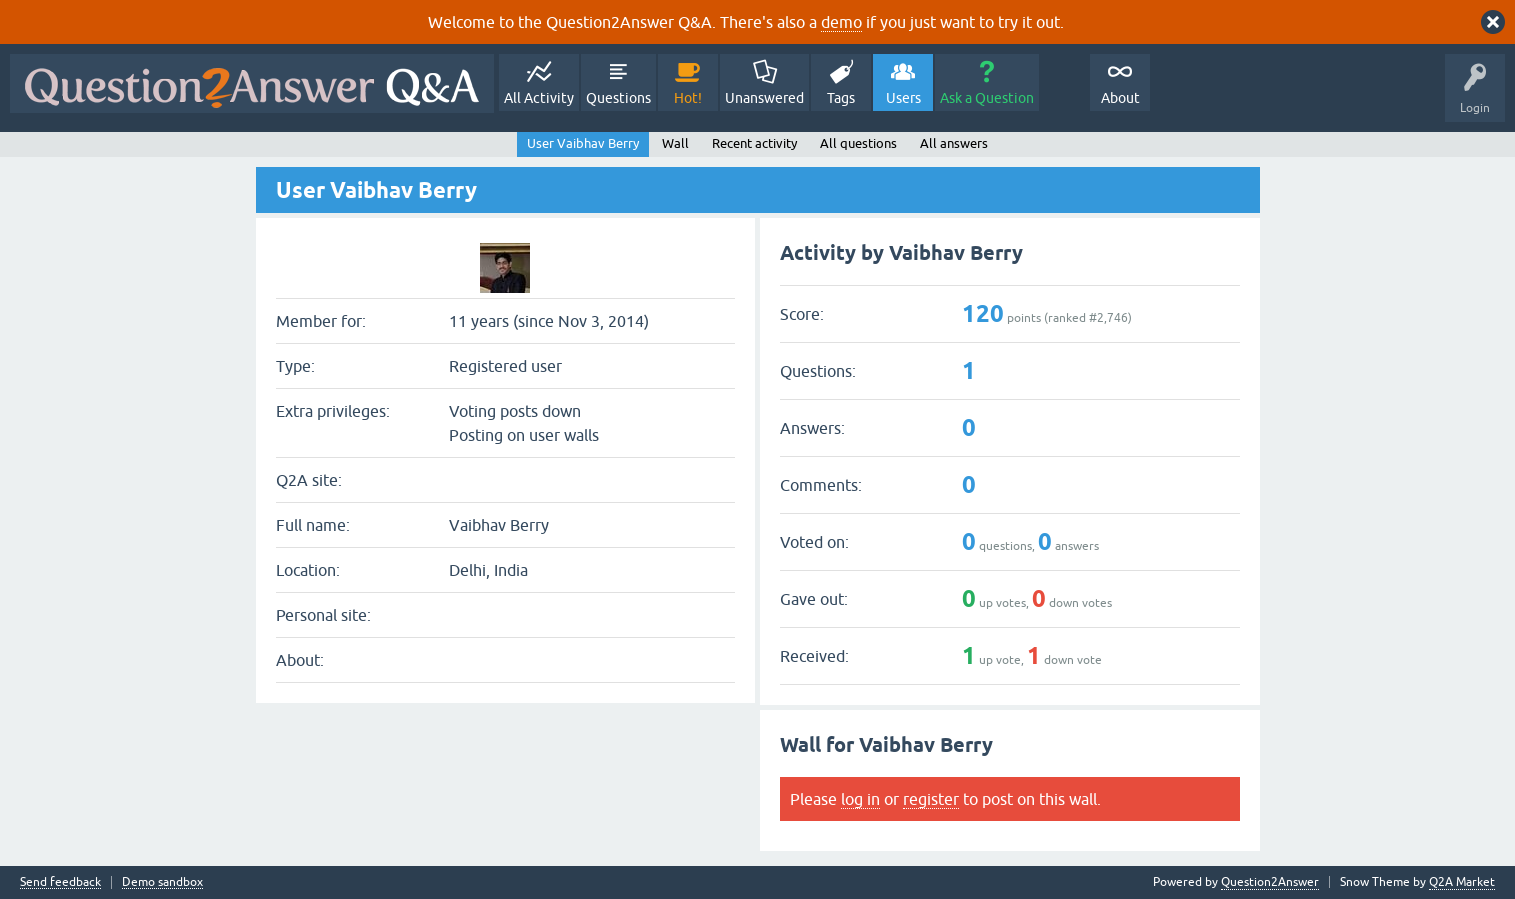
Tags (841, 98)
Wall (675, 143)
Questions (618, 98)
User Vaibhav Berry (583, 143)
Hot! (688, 98)
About (1120, 98)
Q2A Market (1462, 882)
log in (860, 799)
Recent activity (754, 143)
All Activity (539, 98)
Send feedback (60, 882)
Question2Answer (1270, 882)
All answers (954, 143)
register (931, 799)
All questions (858, 143)
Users (903, 98)
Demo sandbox (162, 882)
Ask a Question (987, 98)
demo (841, 22)
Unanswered (764, 98)
